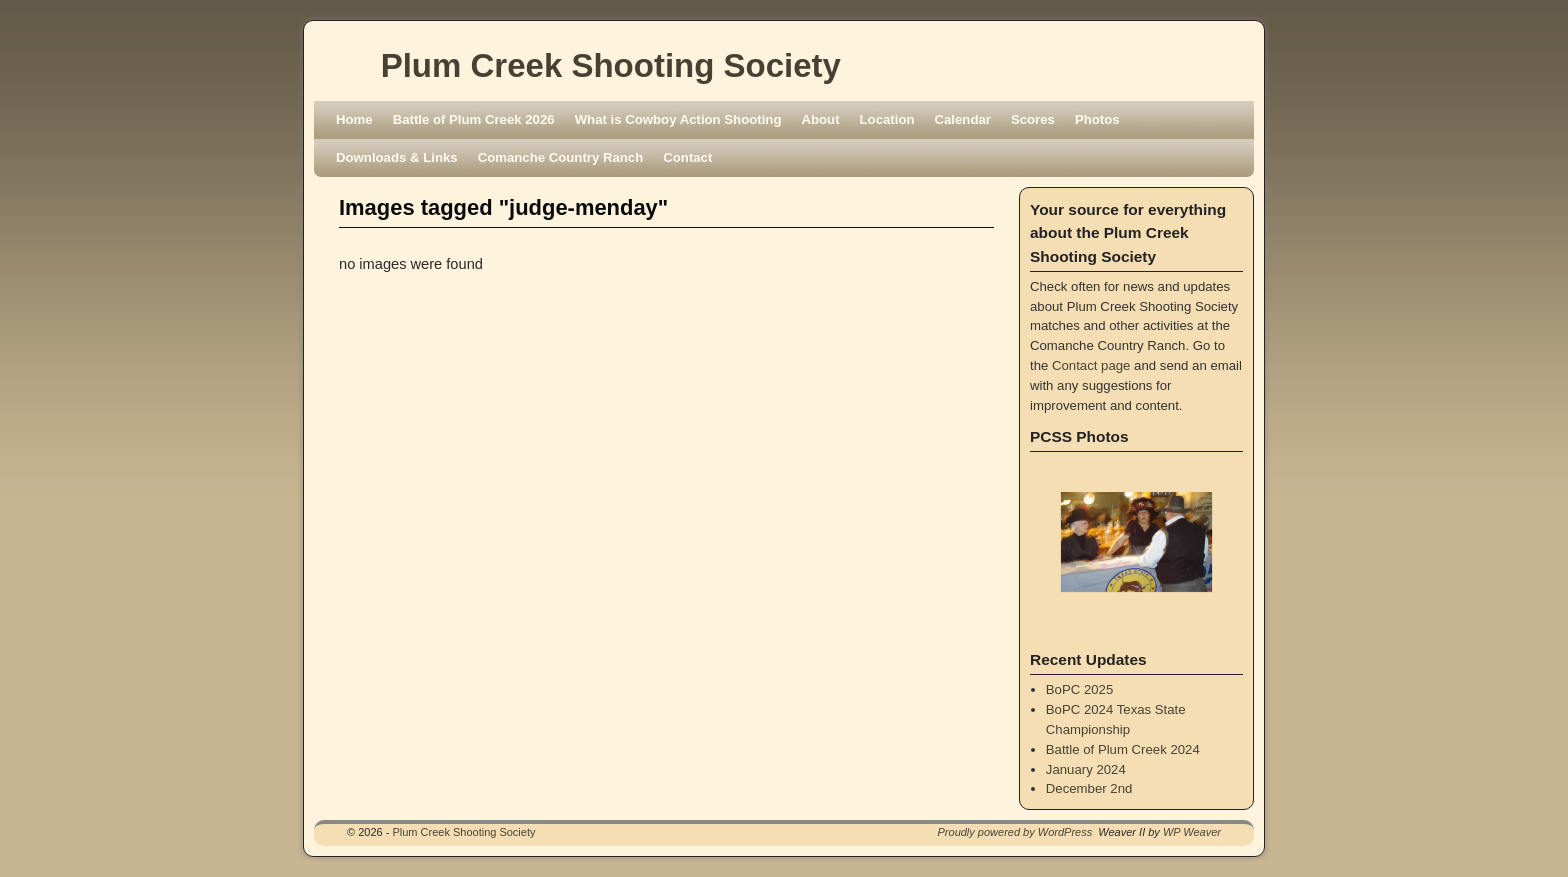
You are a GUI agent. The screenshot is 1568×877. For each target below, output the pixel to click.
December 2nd (1089, 788)
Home (354, 119)
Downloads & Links (397, 157)
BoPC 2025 (1079, 689)
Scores (1033, 119)
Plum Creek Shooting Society (611, 65)
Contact (687, 157)
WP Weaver (1192, 832)
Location (887, 119)
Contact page (1091, 365)
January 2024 (1086, 769)
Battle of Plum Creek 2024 (1123, 749)
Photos (1097, 119)
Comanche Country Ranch (561, 157)
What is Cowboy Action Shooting (678, 119)
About (820, 119)
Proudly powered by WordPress (1015, 832)
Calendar (963, 119)
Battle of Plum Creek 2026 (474, 119)
